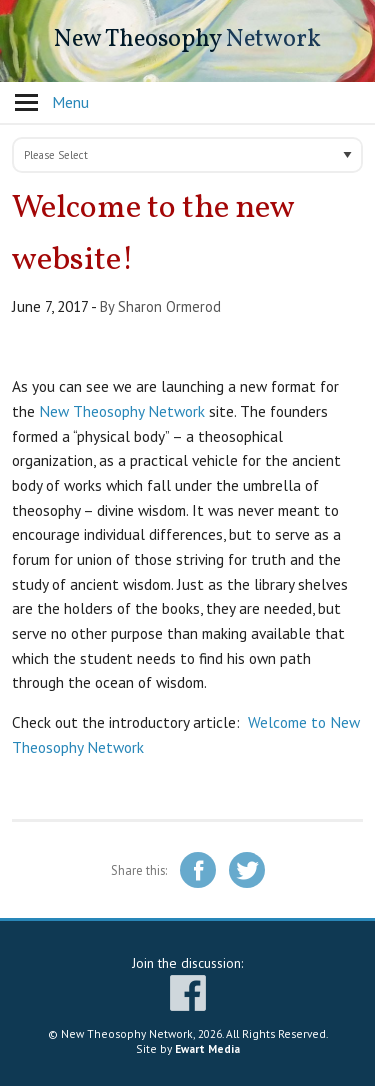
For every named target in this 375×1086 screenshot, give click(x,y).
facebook (188, 993)
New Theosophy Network (122, 411)
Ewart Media (207, 1048)
